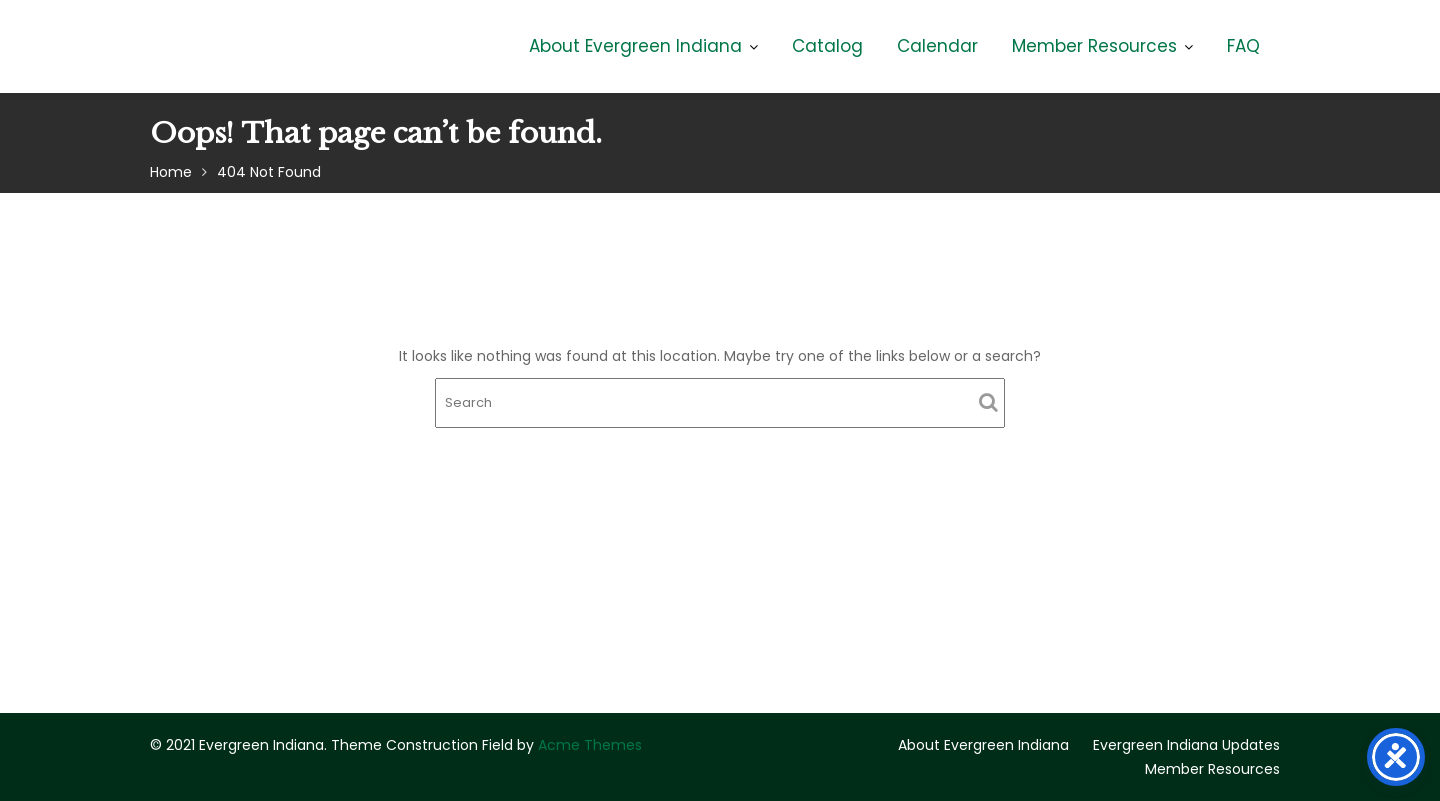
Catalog (827, 46)
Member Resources (1094, 46)
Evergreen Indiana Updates (1186, 745)
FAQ (1243, 46)
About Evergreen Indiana (635, 46)
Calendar (937, 46)
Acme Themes (590, 745)
